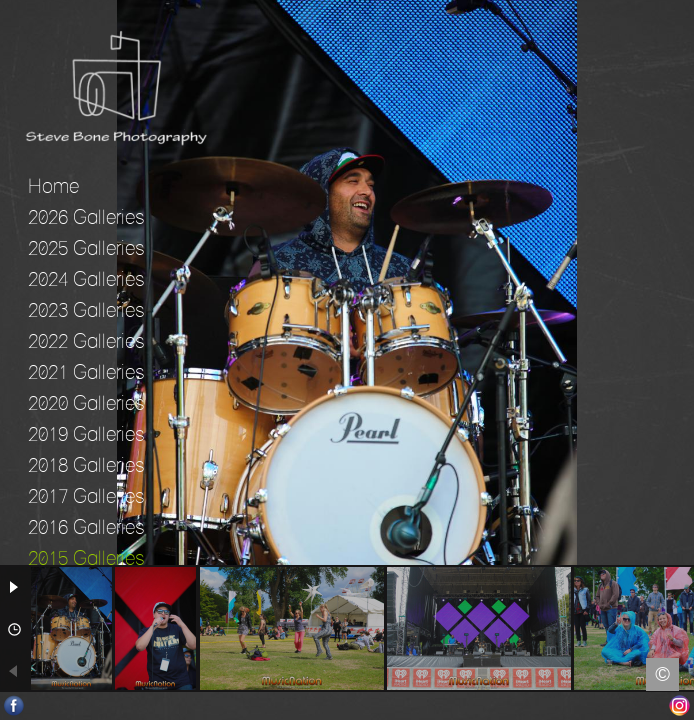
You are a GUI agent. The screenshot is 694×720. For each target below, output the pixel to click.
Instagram (679, 705)
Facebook (14, 705)
